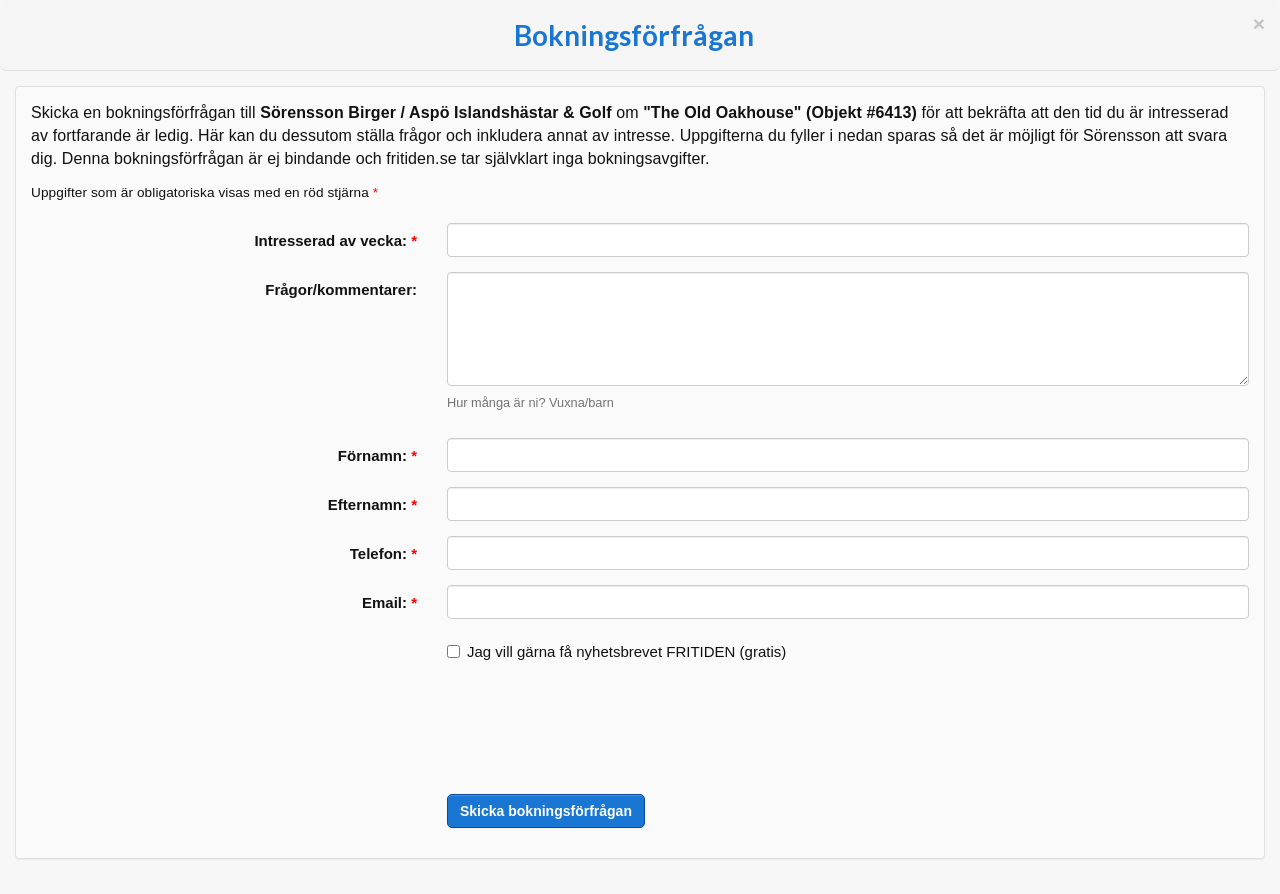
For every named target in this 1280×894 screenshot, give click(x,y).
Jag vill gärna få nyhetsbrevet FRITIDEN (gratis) (616, 651)
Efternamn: (372, 504)
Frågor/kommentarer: (341, 289)
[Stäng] (1259, 23)
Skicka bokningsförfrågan (546, 811)
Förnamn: (377, 455)
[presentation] (599, 730)
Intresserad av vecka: (335, 240)
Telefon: (383, 553)
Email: (389, 602)
